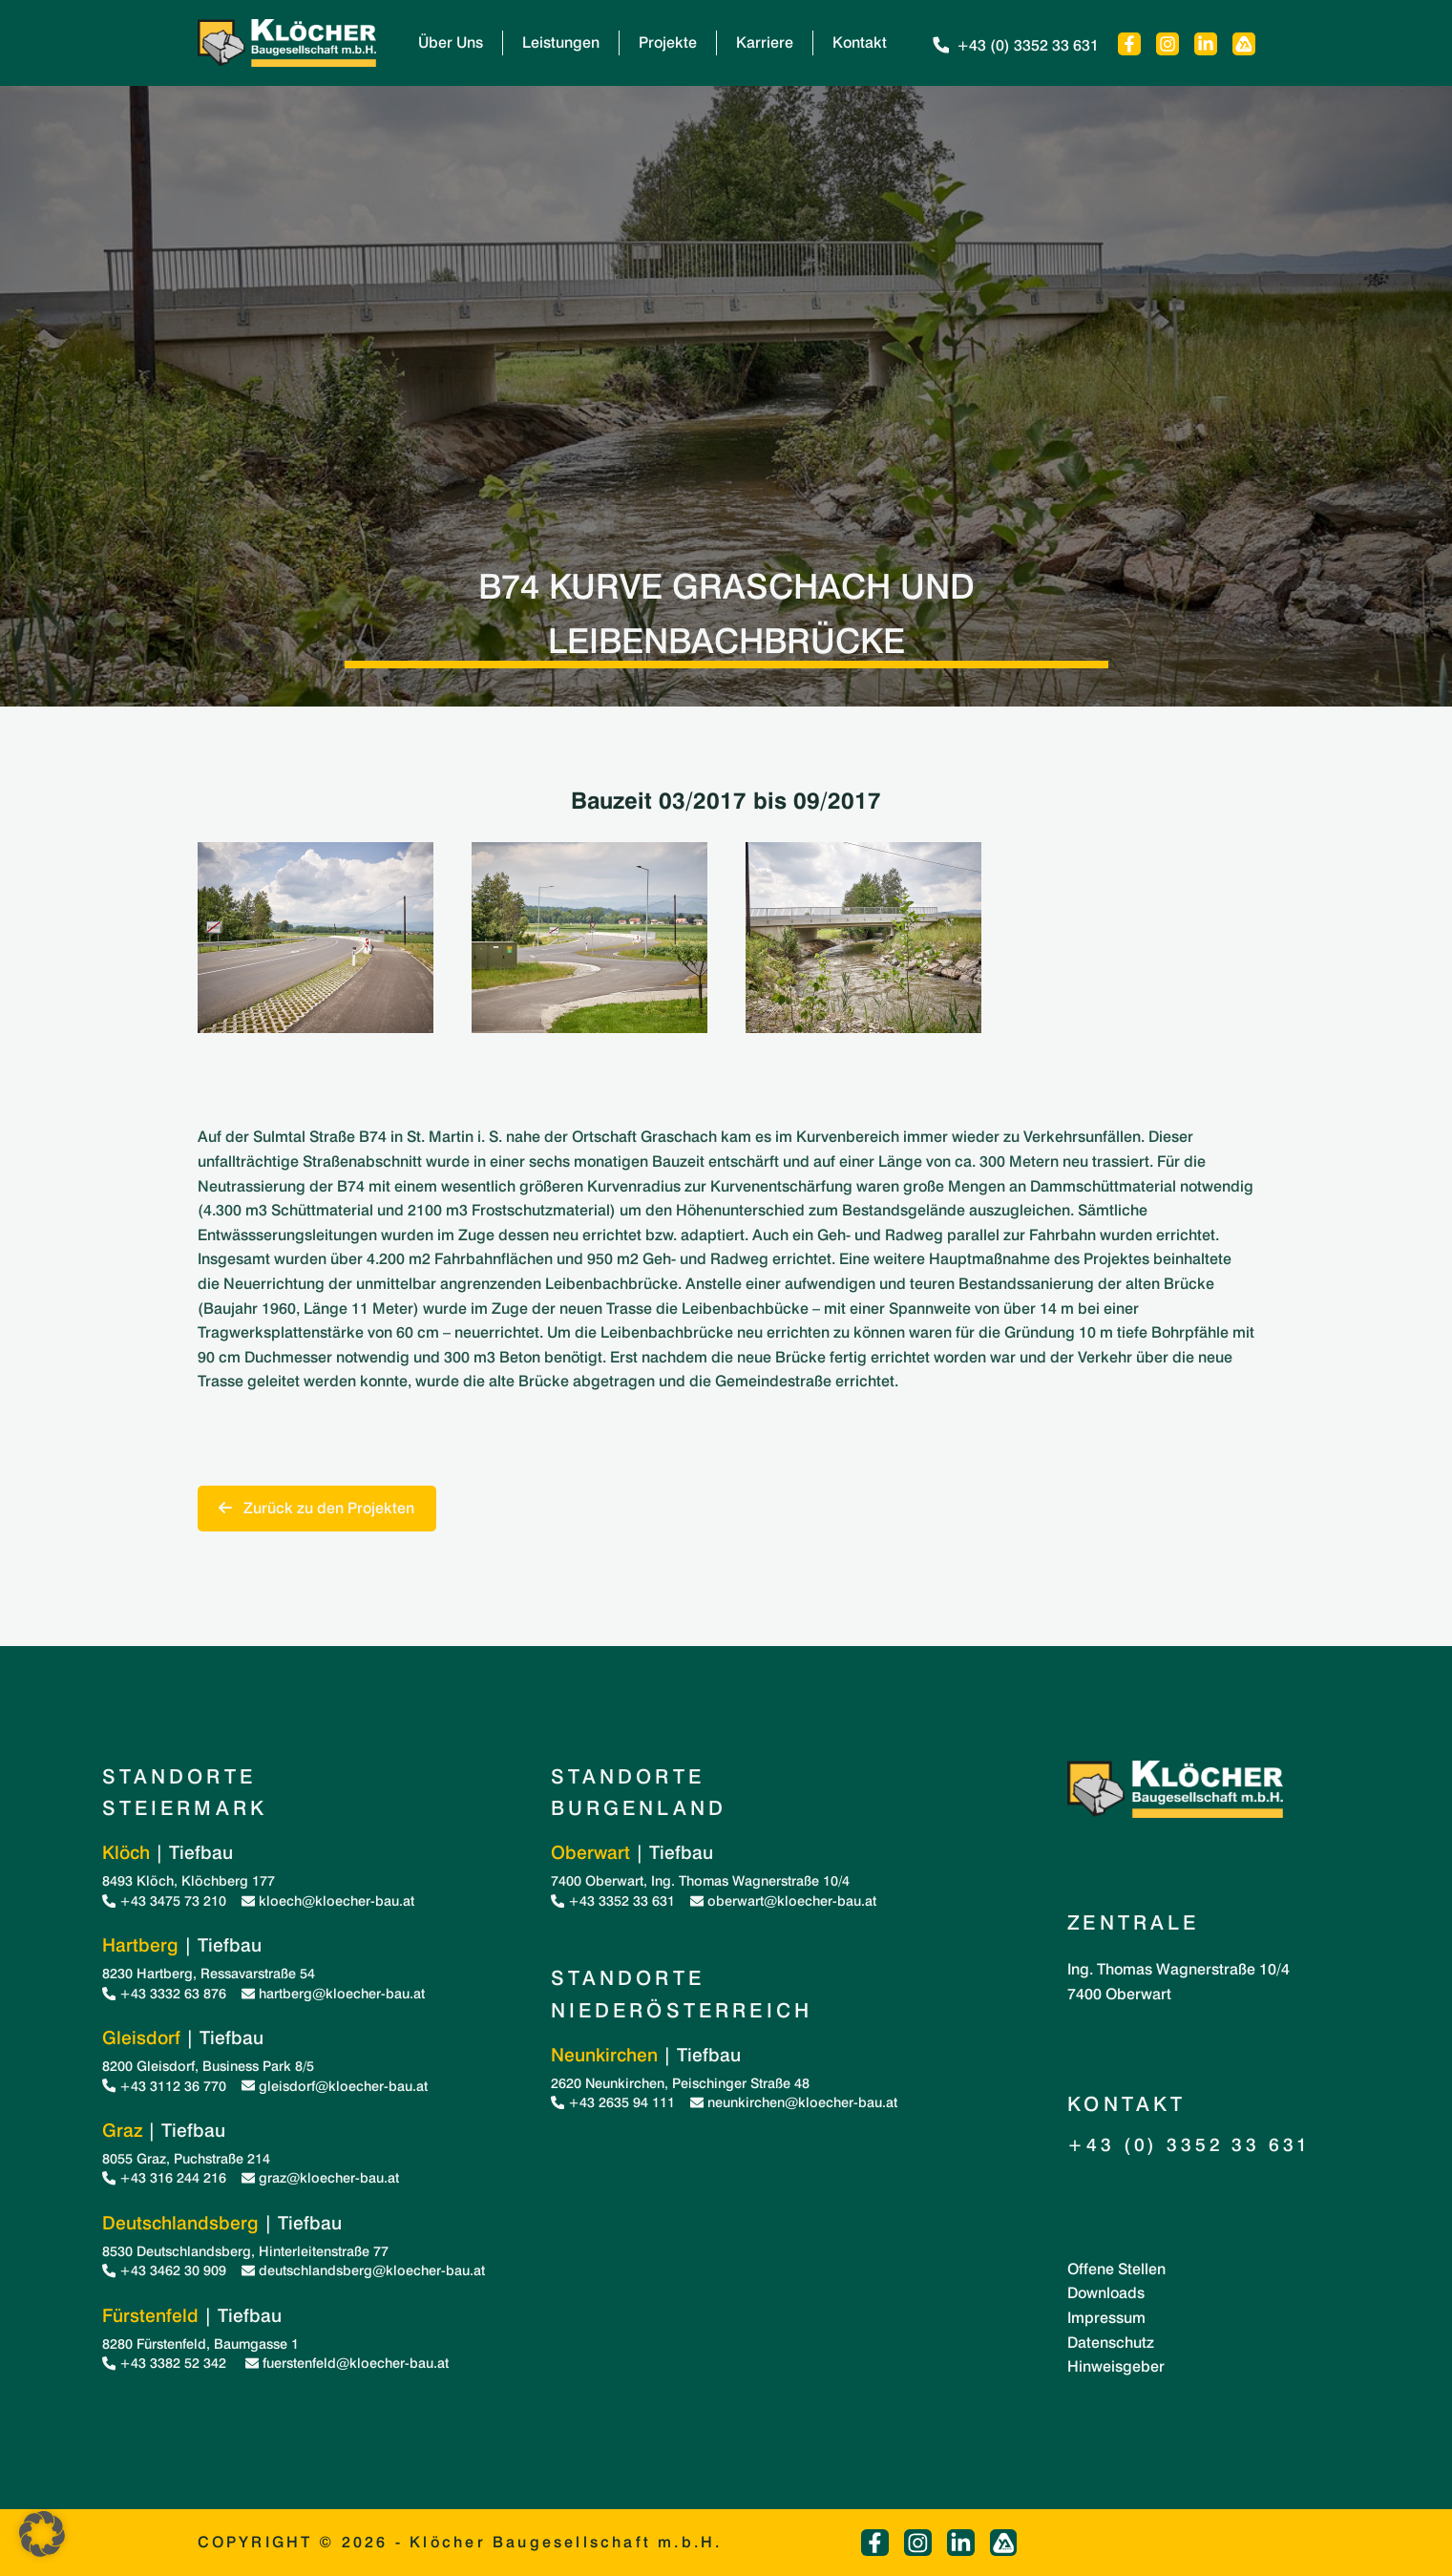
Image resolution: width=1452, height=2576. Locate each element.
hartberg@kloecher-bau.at (333, 1993)
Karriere (764, 42)
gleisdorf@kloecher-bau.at (335, 2086)
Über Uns (450, 42)
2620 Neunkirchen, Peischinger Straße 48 (680, 2083)
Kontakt (859, 42)
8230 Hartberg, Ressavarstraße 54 (208, 1973)
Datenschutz (1110, 2342)
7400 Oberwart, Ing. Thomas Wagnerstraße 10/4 (700, 1880)
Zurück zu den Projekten (316, 1508)
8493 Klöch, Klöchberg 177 (188, 1880)
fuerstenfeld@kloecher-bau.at (347, 2362)
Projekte (668, 42)
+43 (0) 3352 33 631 (1014, 44)
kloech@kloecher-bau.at (328, 1900)
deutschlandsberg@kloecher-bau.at (363, 2270)
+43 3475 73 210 (164, 1900)
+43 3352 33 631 (613, 1900)
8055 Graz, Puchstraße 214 (186, 2158)
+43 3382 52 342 (166, 2362)
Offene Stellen (1116, 2269)
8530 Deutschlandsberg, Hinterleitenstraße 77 (245, 2251)
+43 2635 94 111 (613, 2102)
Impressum (1106, 2318)
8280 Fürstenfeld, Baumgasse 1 (200, 2343)
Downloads (1106, 2293)
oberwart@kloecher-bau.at (783, 1900)
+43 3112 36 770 (164, 2086)
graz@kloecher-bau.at (320, 2177)
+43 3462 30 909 (164, 2270)
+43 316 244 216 (164, 2177)
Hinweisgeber (1116, 2366)
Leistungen (561, 42)
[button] (42, 2534)
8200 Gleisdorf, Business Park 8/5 (208, 2066)
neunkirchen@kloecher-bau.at (793, 2102)
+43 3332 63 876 (164, 1993)
